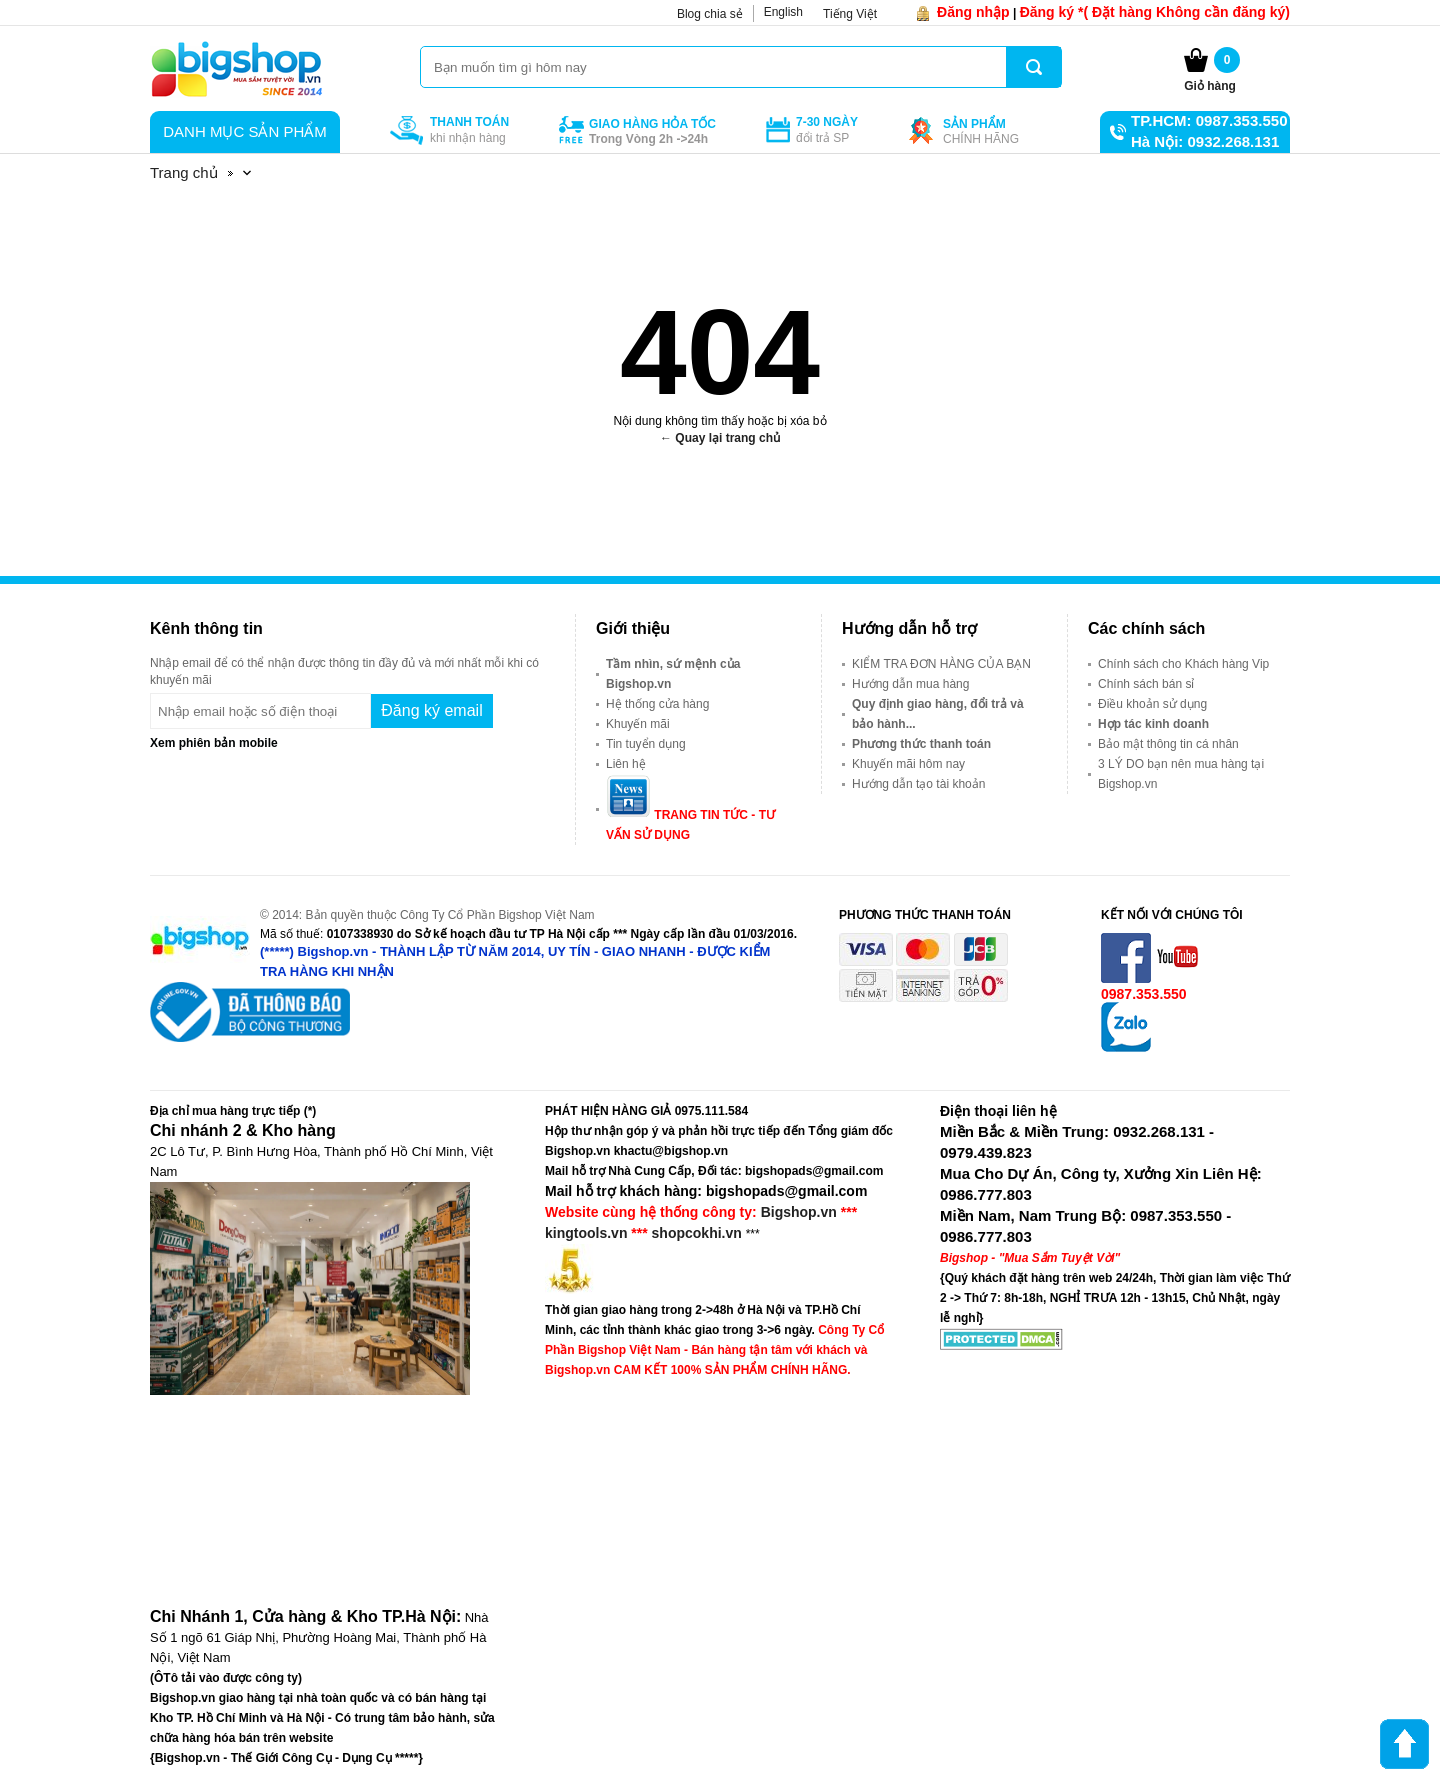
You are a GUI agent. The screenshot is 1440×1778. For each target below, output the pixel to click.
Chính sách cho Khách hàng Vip (1183, 664)
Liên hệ (626, 764)
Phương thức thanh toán (921, 744)
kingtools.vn (586, 1233)
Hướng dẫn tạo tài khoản (918, 784)
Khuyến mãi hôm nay (908, 764)
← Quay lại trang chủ (720, 438)
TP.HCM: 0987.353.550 (1209, 120)
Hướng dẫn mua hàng (910, 684)
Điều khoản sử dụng (1152, 704)
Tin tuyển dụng (646, 744)
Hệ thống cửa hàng (657, 704)
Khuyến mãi (638, 724)
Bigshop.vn (799, 1212)
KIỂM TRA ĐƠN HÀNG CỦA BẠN (941, 664)
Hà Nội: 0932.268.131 (1205, 141)
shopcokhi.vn (697, 1233)
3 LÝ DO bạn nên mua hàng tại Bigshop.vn (1181, 774)
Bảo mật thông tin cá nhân (1168, 744)
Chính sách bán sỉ (1146, 684)
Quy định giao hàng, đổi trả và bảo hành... (938, 714)
